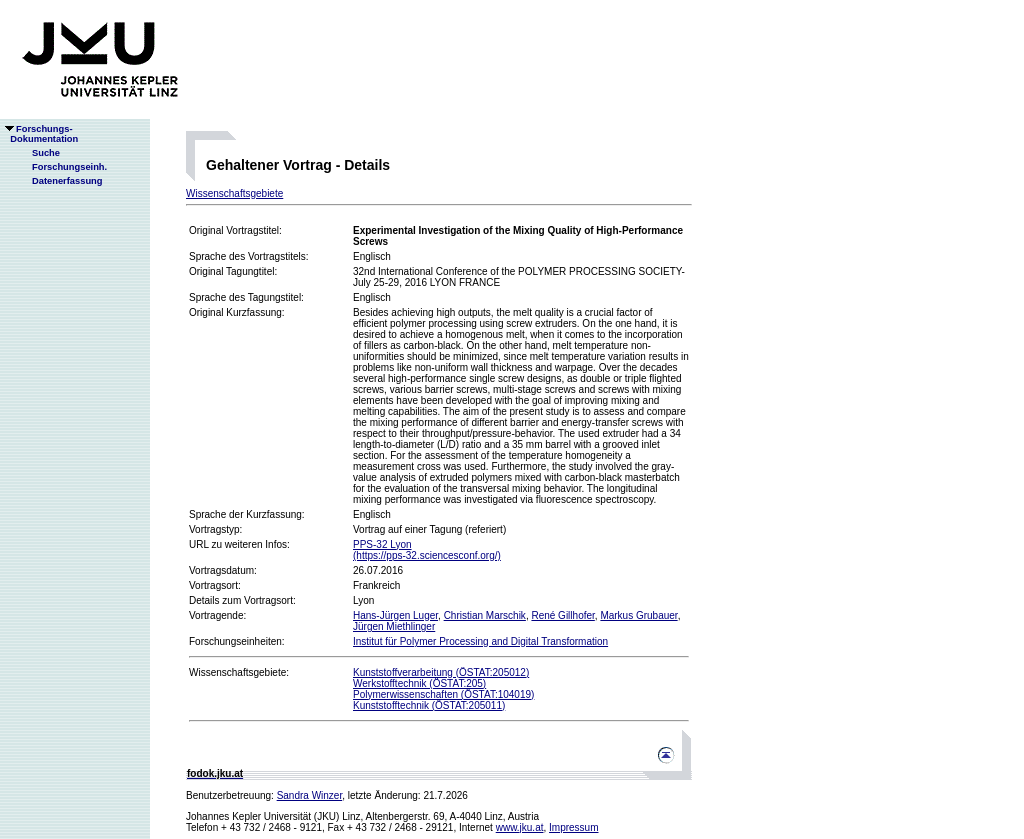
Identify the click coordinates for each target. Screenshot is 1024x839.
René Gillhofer (562, 615)
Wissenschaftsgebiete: (239, 672)
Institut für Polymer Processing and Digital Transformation (480, 641)
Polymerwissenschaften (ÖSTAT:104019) (443, 694)
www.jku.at (520, 827)
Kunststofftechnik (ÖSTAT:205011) (429, 705)
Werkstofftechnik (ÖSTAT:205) (419, 683)
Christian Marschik (485, 615)
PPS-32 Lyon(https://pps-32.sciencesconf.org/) (427, 550)
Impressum (573, 827)
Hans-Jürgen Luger (395, 615)
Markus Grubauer (638, 615)
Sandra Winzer (310, 795)
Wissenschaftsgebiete (234, 193)
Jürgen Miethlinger (394, 626)
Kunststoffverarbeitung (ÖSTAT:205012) (441, 672)
